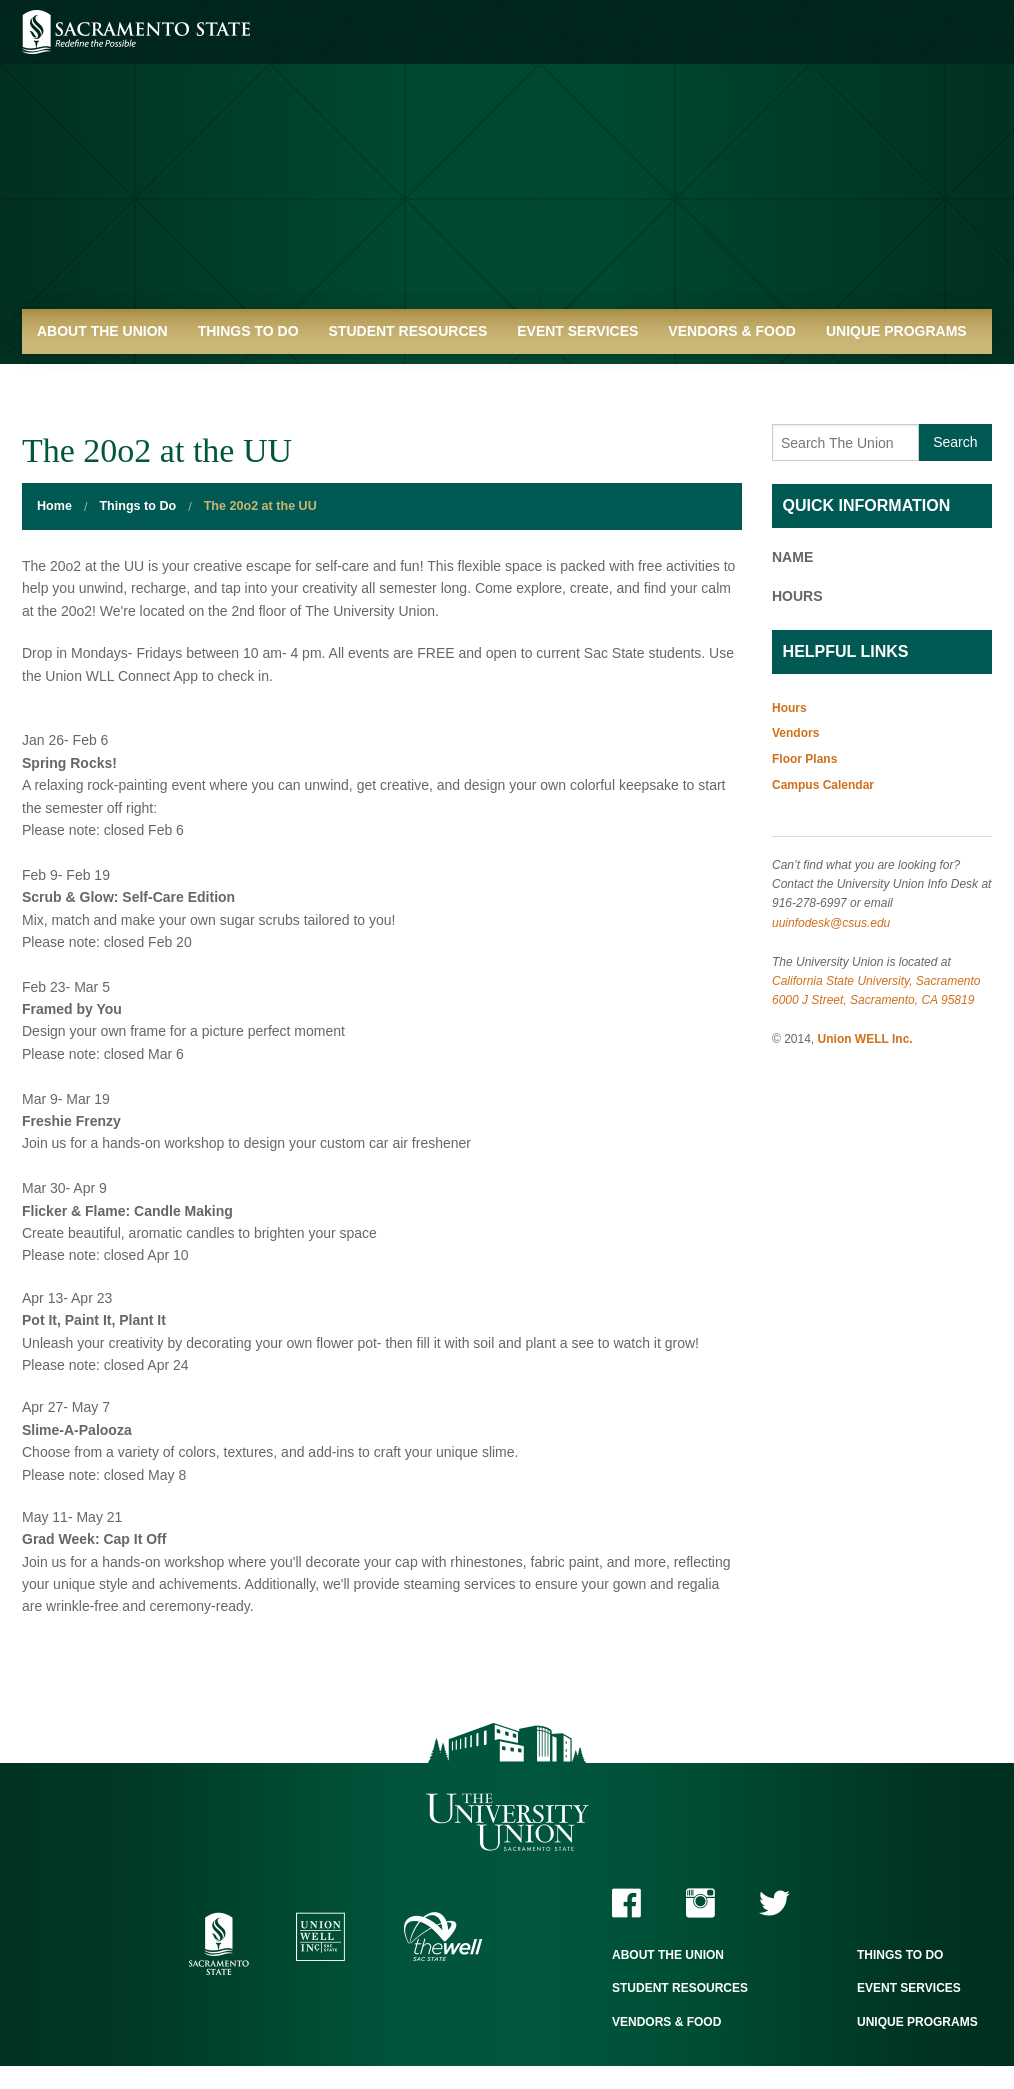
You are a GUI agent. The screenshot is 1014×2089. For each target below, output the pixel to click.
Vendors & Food (732, 331)
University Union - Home (507, 165)
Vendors (795, 733)
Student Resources (408, 331)
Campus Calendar (823, 785)
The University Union (507, 1822)
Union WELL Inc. (865, 1039)
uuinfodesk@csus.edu (831, 923)
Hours (789, 708)
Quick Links (82, 376)
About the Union (102, 331)
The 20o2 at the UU (260, 506)
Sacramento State (136, 32)
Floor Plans (804, 759)
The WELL (443, 1936)
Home (54, 506)
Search (955, 442)
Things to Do (248, 331)
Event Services (577, 331)
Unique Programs (896, 331)
